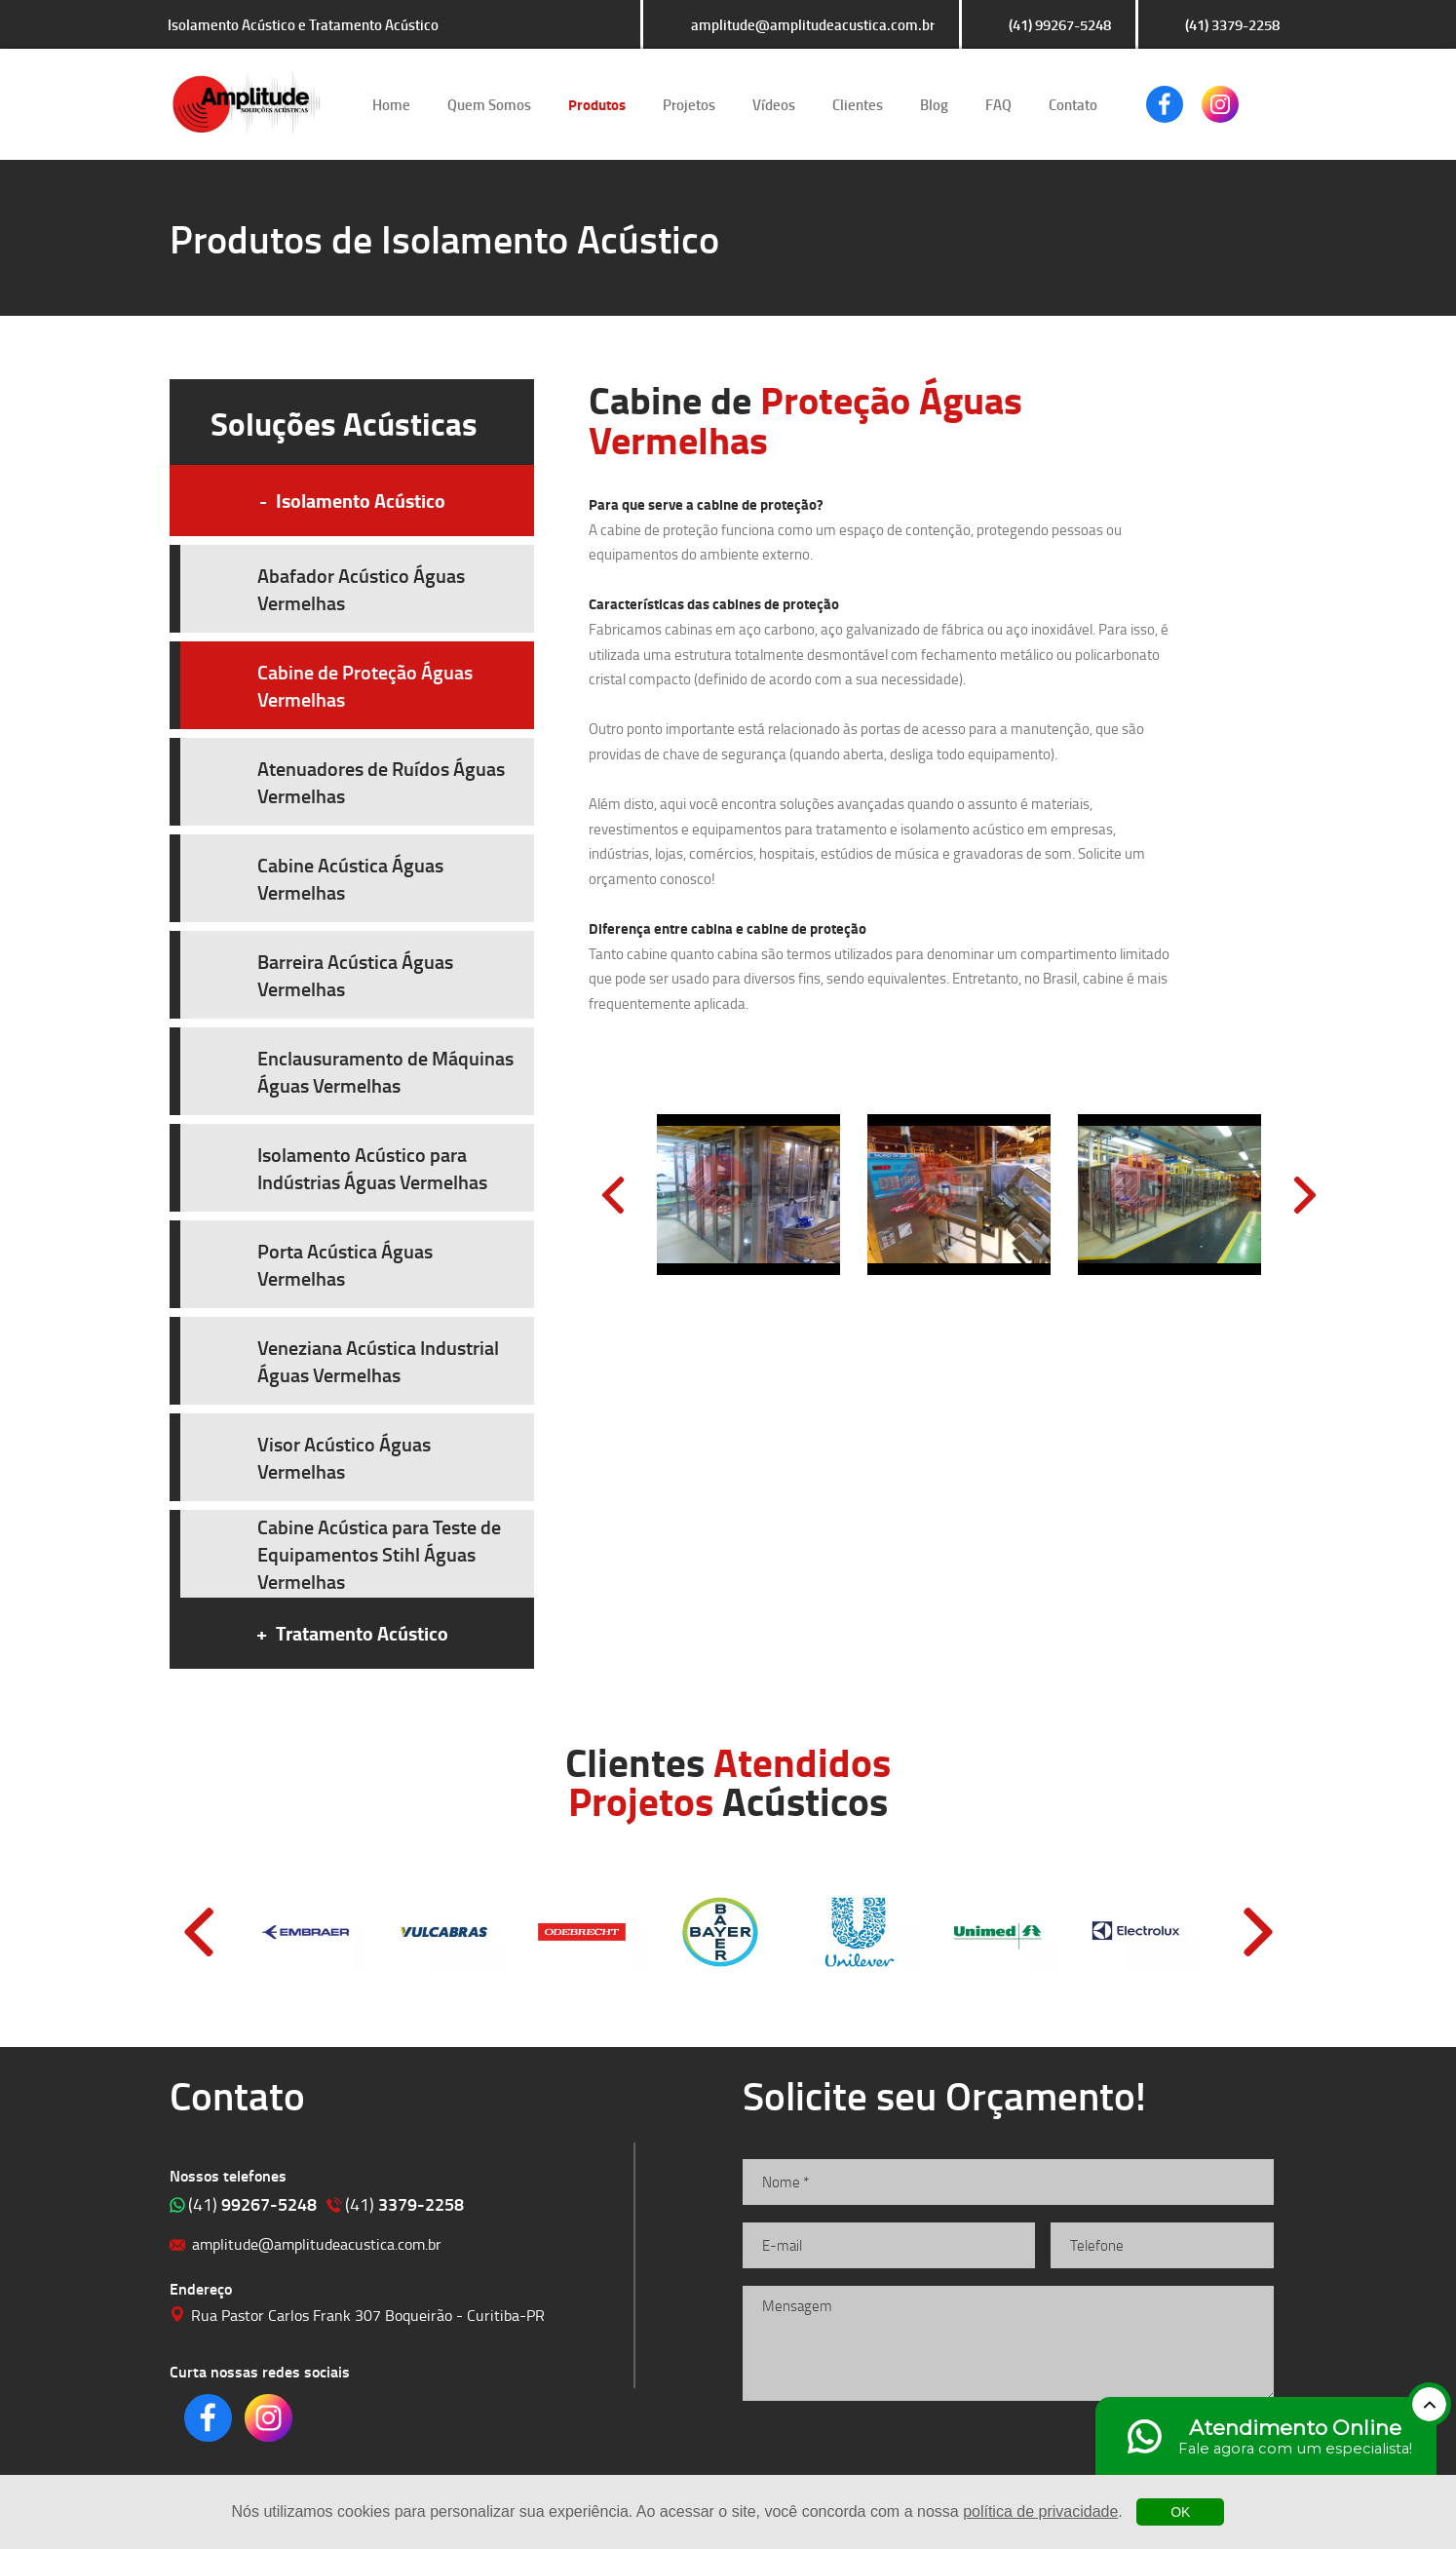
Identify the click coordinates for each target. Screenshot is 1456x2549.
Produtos (597, 104)
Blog (934, 104)
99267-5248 (252, 2204)
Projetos (689, 104)
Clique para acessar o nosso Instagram (1220, 104)
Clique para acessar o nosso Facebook (1164, 104)
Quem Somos (489, 104)
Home (391, 104)
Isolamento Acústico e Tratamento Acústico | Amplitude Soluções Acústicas (246, 104)
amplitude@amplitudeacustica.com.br (813, 24)
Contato (1073, 104)
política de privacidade (1040, 2511)
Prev (613, 1195)
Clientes (857, 104)
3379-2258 (404, 2204)
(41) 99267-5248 (1060, 24)
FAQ (998, 104)
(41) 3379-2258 (1232, 24)
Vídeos (773, 104)
